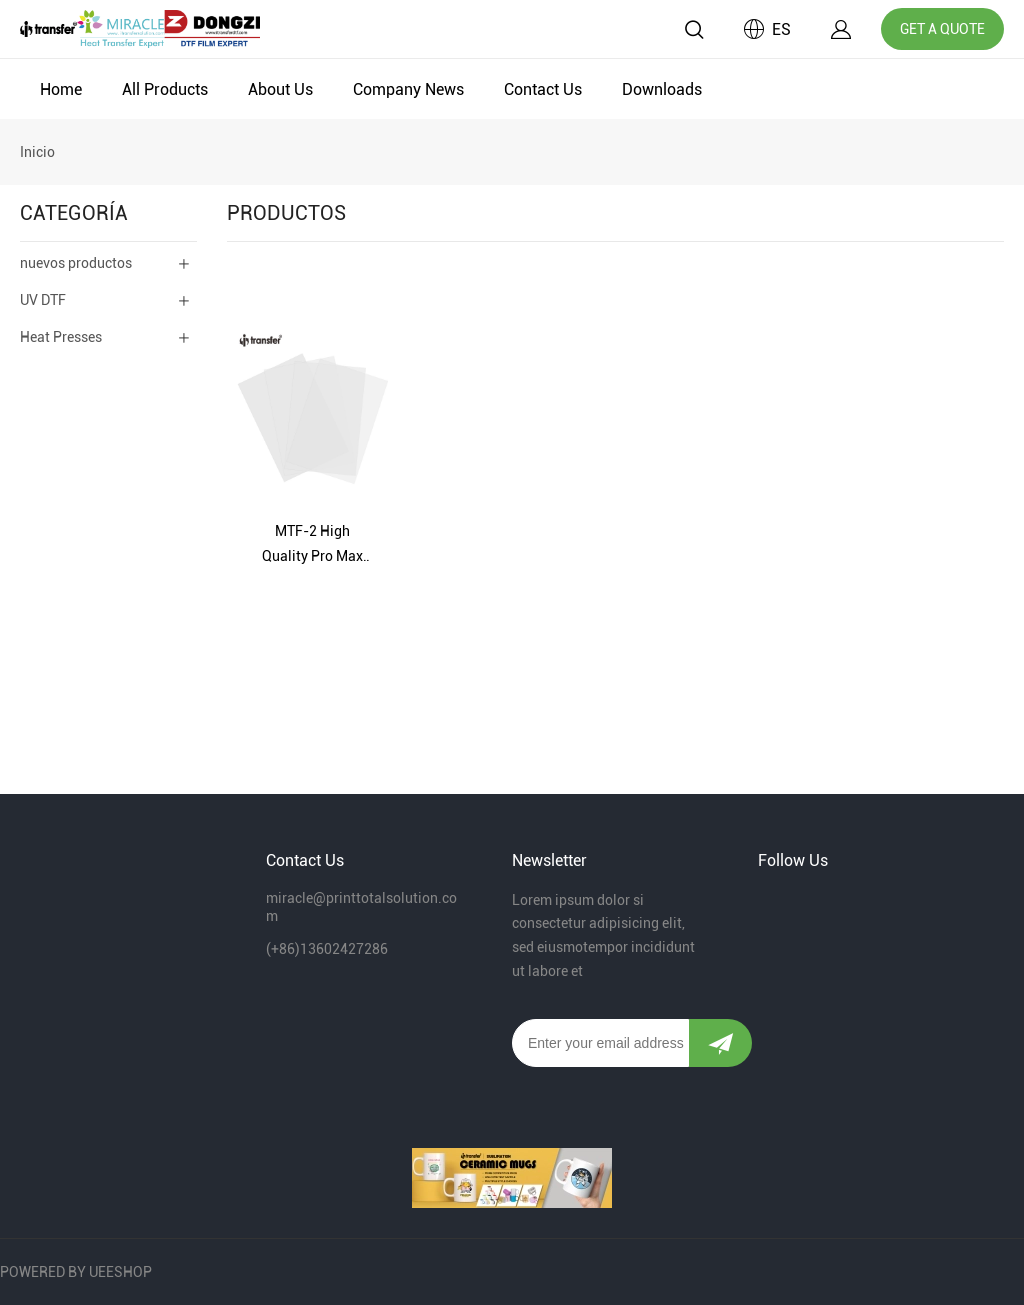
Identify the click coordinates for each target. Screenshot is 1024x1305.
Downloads (662, 89)
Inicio (37, 152)
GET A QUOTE (942, 29)
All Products (165, 89)
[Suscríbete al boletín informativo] (720, 1043)
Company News (408, 89)
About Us (280, 89)
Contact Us (543, 89)
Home (61, 89)
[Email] (600, 1043)
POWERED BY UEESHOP (76, 1272)
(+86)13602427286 (327, 949)
